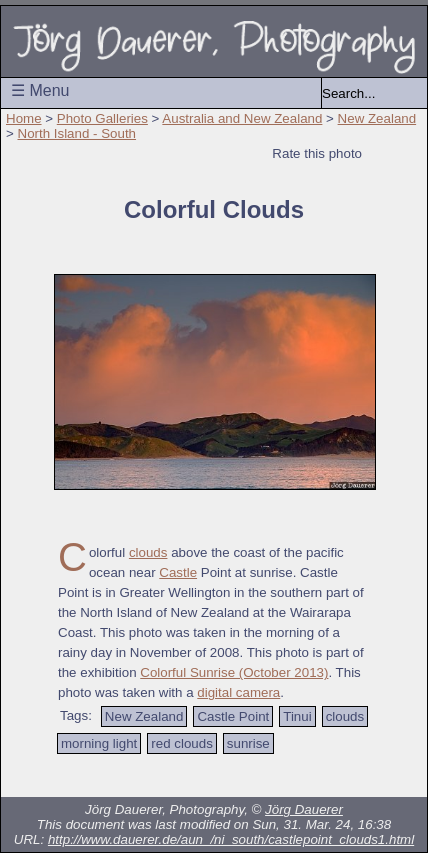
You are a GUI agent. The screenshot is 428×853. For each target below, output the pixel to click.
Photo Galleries (102, 118)
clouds (148, 552)
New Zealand (377, 118)
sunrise (248, 743)
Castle (178, 572)
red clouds (182, 743)
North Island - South (77, 133)
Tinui (297, 716)
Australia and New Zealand (242, 118)
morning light (99, 743)
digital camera (238, 692)
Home (24, 118)
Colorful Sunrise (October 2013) (234, 672)
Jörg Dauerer (304, 809)
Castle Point (233, 716)
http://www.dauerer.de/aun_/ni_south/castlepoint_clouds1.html (231, 839)
